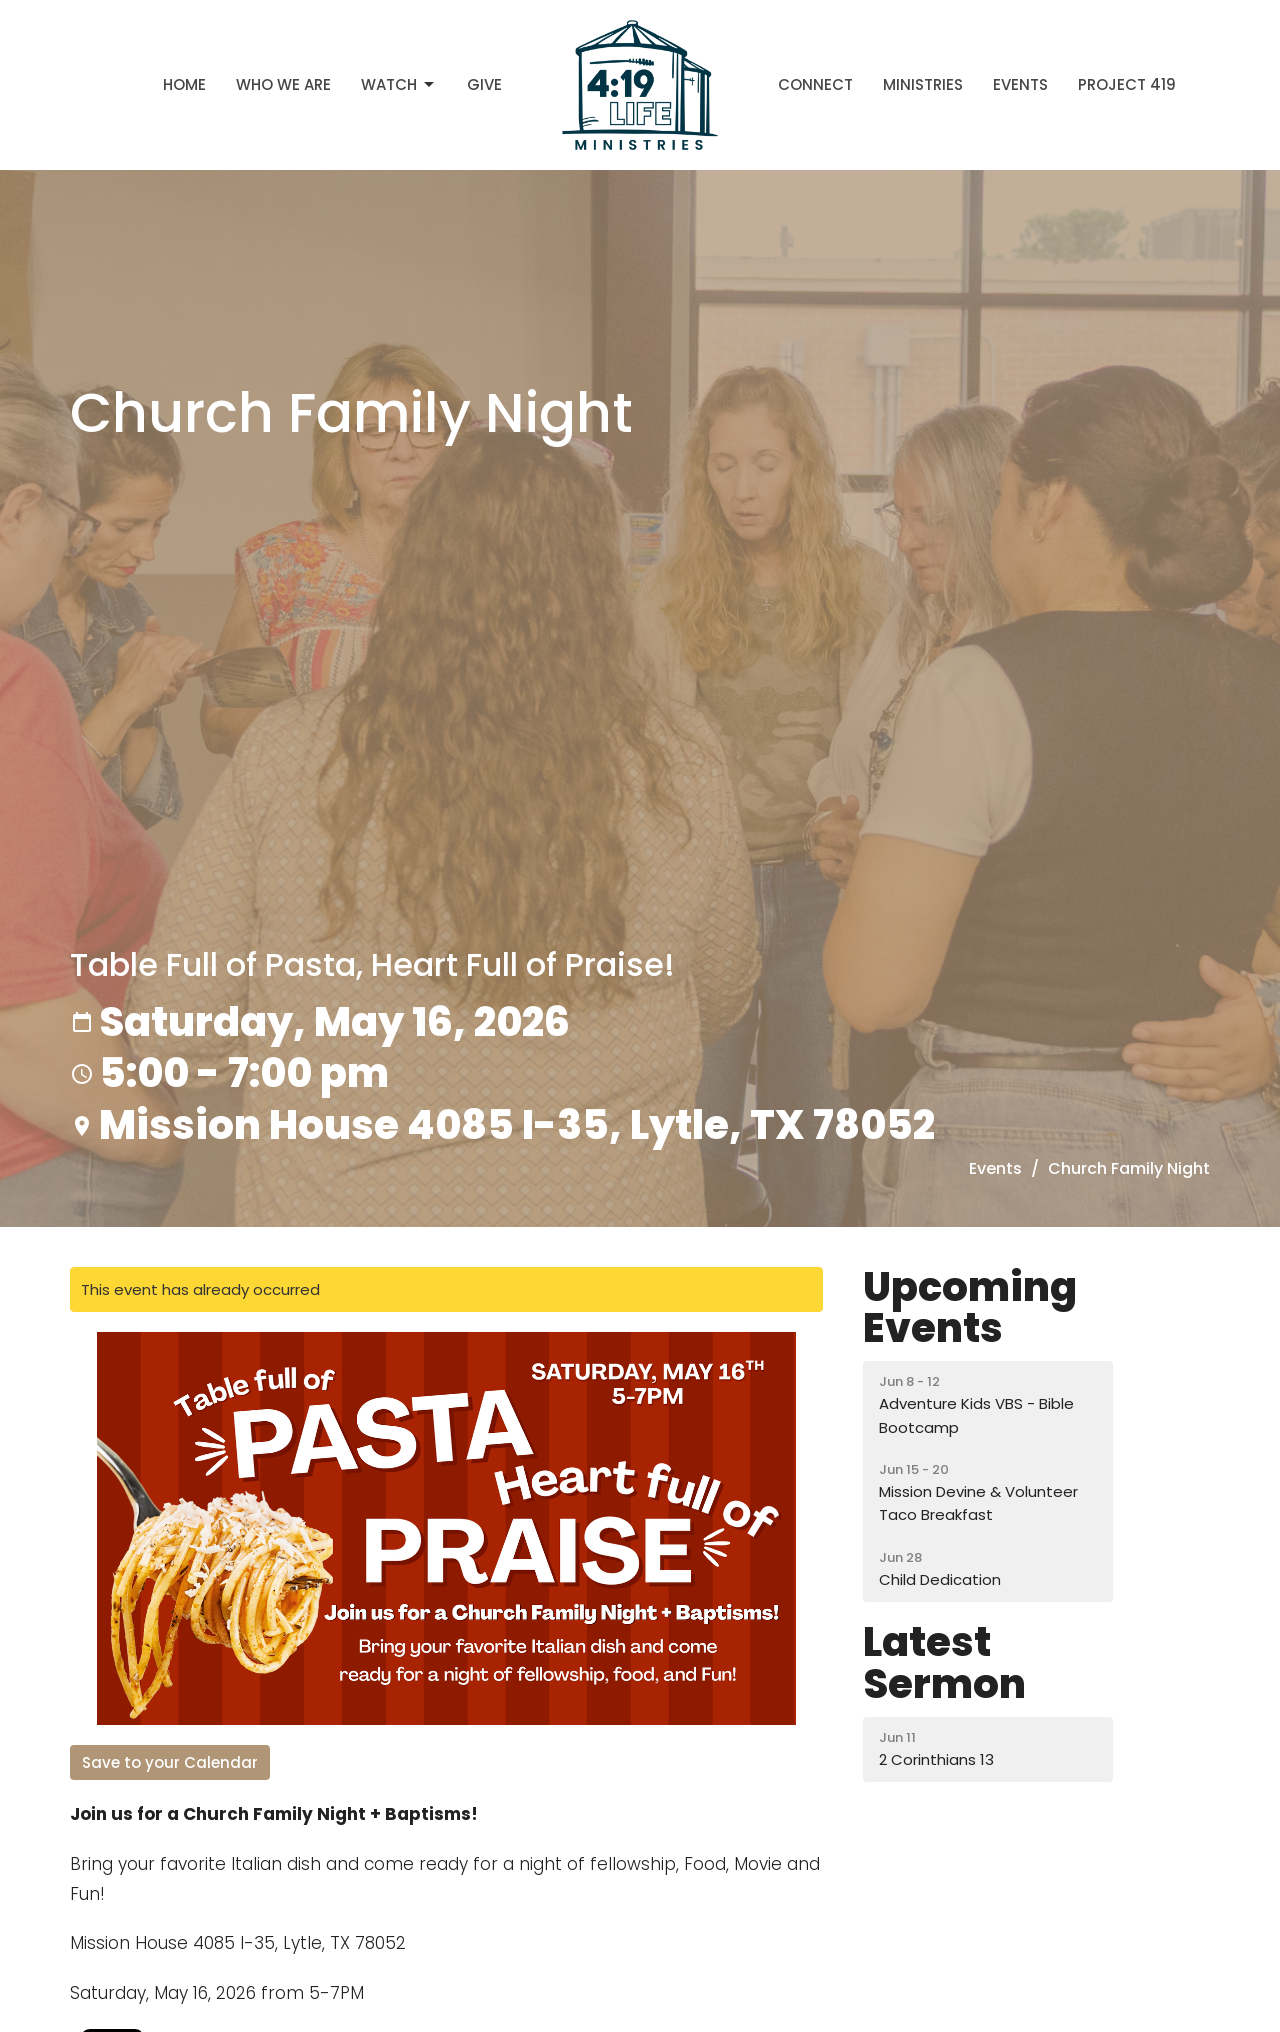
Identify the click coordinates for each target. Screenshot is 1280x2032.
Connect (815, 84)
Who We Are (283, 84)
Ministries (923, 84)
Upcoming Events (970, 1308)
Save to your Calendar (170, 1762)
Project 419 (1127, 84)
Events (1020, 84)
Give (484, 84)
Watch (399, 84)
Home (184, 84)
